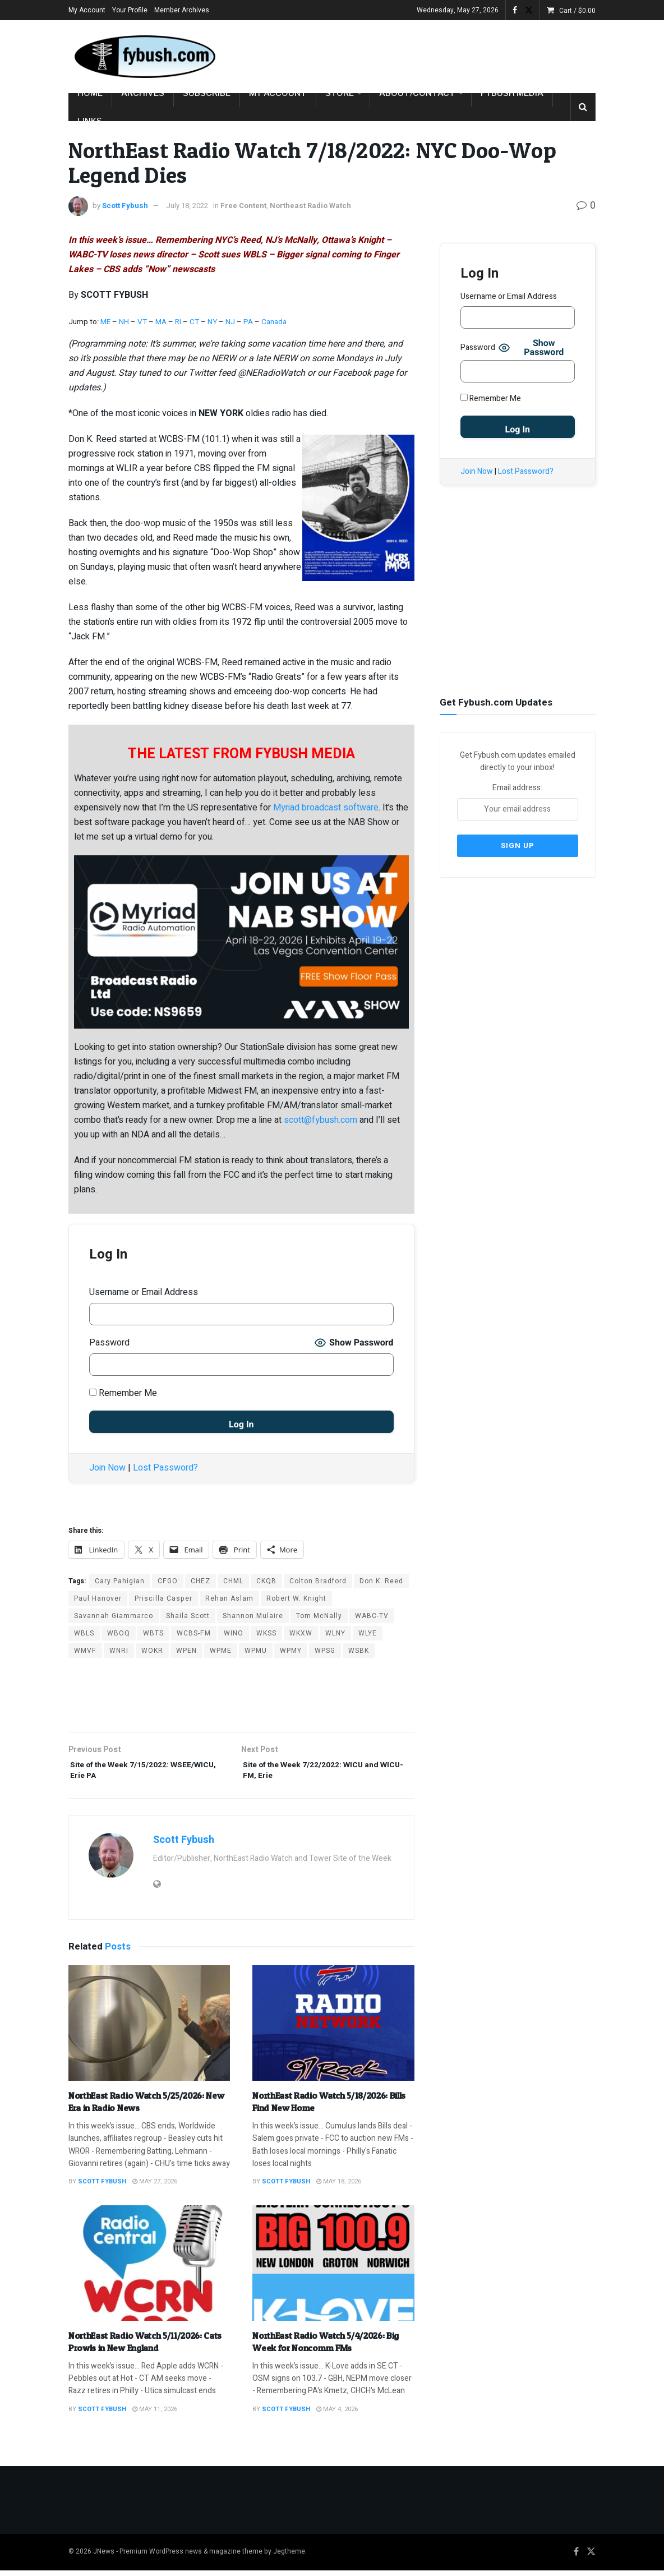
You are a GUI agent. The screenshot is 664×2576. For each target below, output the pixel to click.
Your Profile (129, 10)
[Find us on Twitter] (591, 2558)
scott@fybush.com (320, 1120)
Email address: (517, 799)
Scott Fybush (125, 205)
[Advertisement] (464, 54)
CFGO (168, 1581)
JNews (103, 2557)
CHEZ (200, 1581)
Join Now (107, 1467)
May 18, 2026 (338, 2187)
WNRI (118, 1651)
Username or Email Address (143, 1292)
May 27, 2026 (154, 2187)
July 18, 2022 (187, 205)
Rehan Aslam (229, 1598)
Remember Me (123, 1393)
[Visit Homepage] (144, 56)
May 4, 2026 (337, 2415)
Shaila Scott (188, 1616)
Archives (142, 93)
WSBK (358, 1651)
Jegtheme (289, 2557)
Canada (274, 322)
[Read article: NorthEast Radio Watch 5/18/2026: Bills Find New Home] (333, 2029)
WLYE (367, 1633)
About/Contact (417, 93)
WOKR (152, 1651)
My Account (86, 10)
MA (161, 322)
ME (105, 322)
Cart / (577, 11)
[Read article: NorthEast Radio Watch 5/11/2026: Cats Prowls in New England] (149, 2268)
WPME (221, 1651)
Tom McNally (319, 1616)
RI (178, 322)
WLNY (335, 1633)
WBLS (84, 1633)
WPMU (256, 1651)
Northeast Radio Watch (310, 205)
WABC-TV (372, 1616)
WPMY (291, 1651)
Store (339, 93)
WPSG (325, 1651)
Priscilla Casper (163, 1598)
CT (194, 322)
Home (90, 93)
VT (142, 322)
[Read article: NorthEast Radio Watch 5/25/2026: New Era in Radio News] (149, 2029)
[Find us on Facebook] (576, 2558)
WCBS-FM (194, 1633)
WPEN (186, 1651)
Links (89, 121)
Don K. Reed (381, 1581)
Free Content (243, 205)
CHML (233, 1581)
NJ (231, 322)
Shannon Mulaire (253, 1616)
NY (212, 322)
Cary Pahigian (120, 1581)
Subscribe (206, 93)
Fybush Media (512, 93)
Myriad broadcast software (326, 807)
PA (248, 322)
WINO (233, 1633)
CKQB (266, 1581)
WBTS (153, 1633)
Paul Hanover (98, 1598)
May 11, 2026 (154, 2415)
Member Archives (181, 10)
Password (109, 1342)
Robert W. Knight (296, 1598)
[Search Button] (583, 107)
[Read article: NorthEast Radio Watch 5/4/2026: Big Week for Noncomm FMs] (333, 2268)
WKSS (266, 1633)
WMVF (85, 1651)
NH (124, 322)
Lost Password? (165, 1467)
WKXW (300, 1633)
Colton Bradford (318, 1581)
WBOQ (118, 1633)
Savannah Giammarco (113, 1616)
